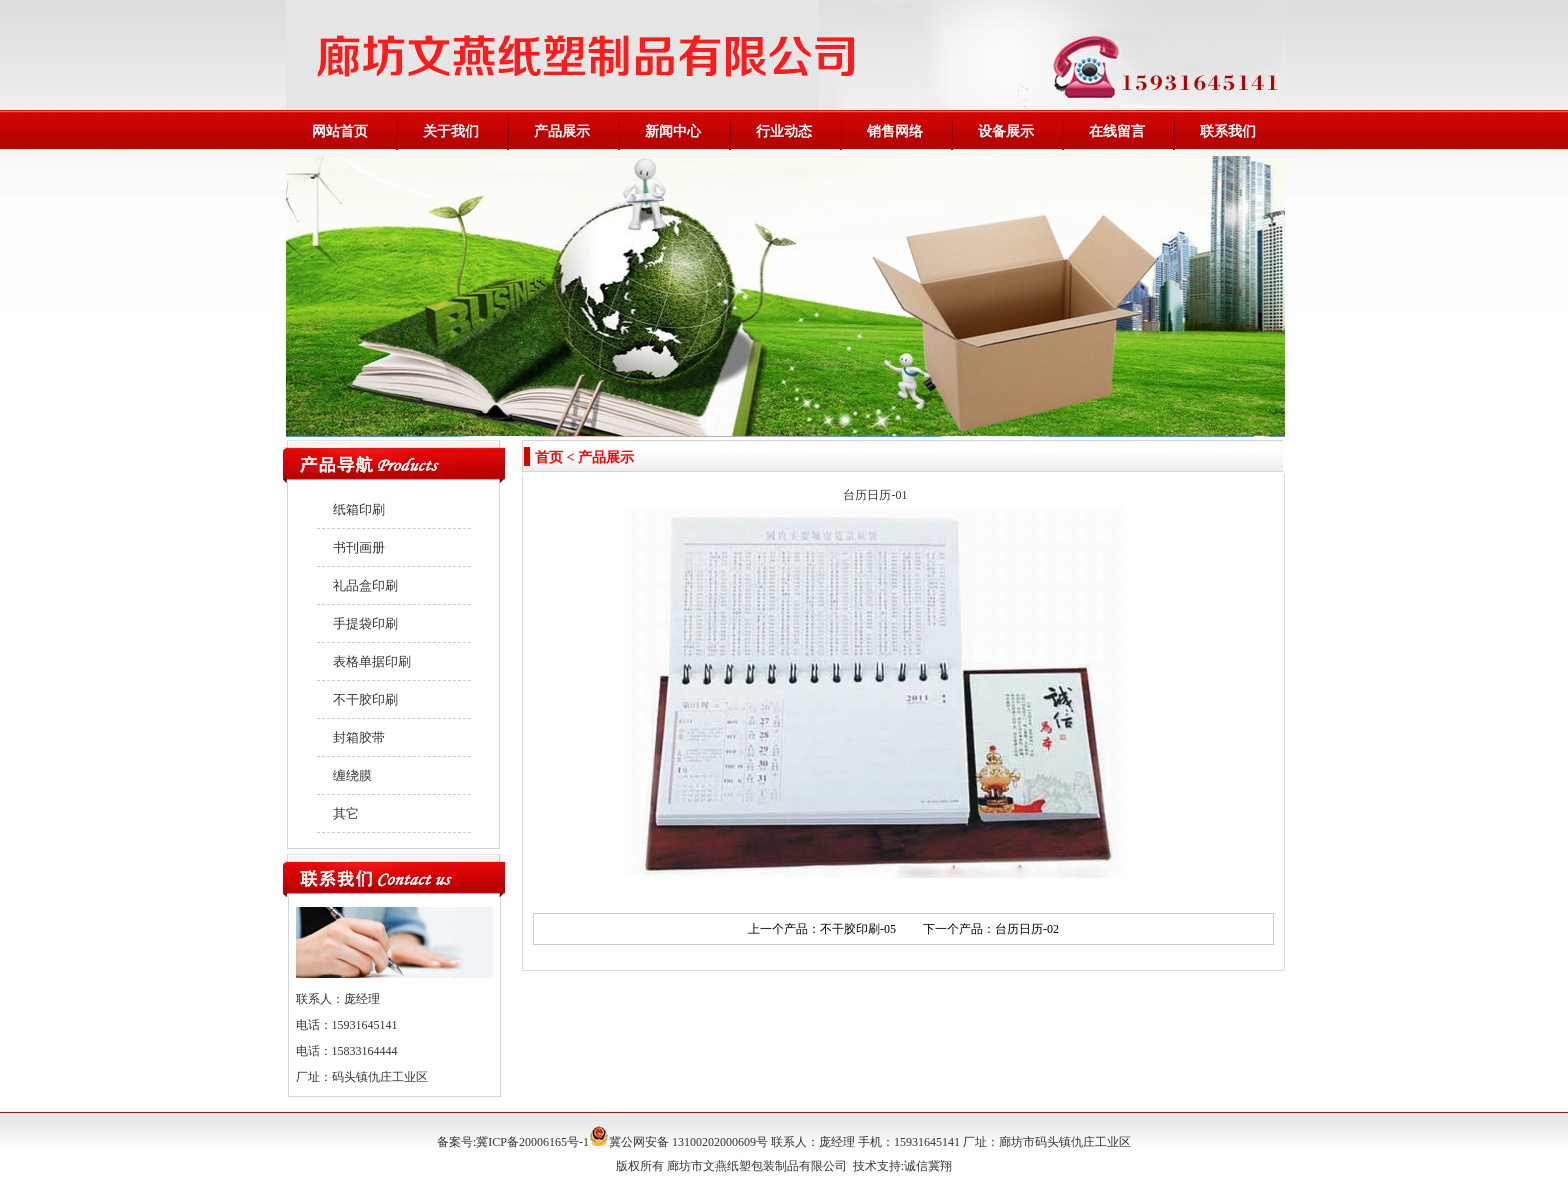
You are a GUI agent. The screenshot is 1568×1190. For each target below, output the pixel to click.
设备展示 (1006, 131)
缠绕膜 (352, 775)
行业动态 (784, 131)
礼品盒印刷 (365, 585)
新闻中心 (673, 131)
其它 (346, 813)
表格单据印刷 (372, 661)
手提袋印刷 (365, 623)
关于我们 (451, 131)
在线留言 (1117, 131)
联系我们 (1228, 131)
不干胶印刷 (365, 699)
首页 (549, 457)
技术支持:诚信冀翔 (902, 1166)
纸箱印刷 (359, 509)
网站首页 (340, 131)
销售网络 (895, 131)
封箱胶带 (359, 737)
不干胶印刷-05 (858, 929)
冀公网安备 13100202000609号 (678, 1142)
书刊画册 (359, 547)
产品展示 (562, 131)
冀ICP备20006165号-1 (532, 1142)
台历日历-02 (1027, 929)
